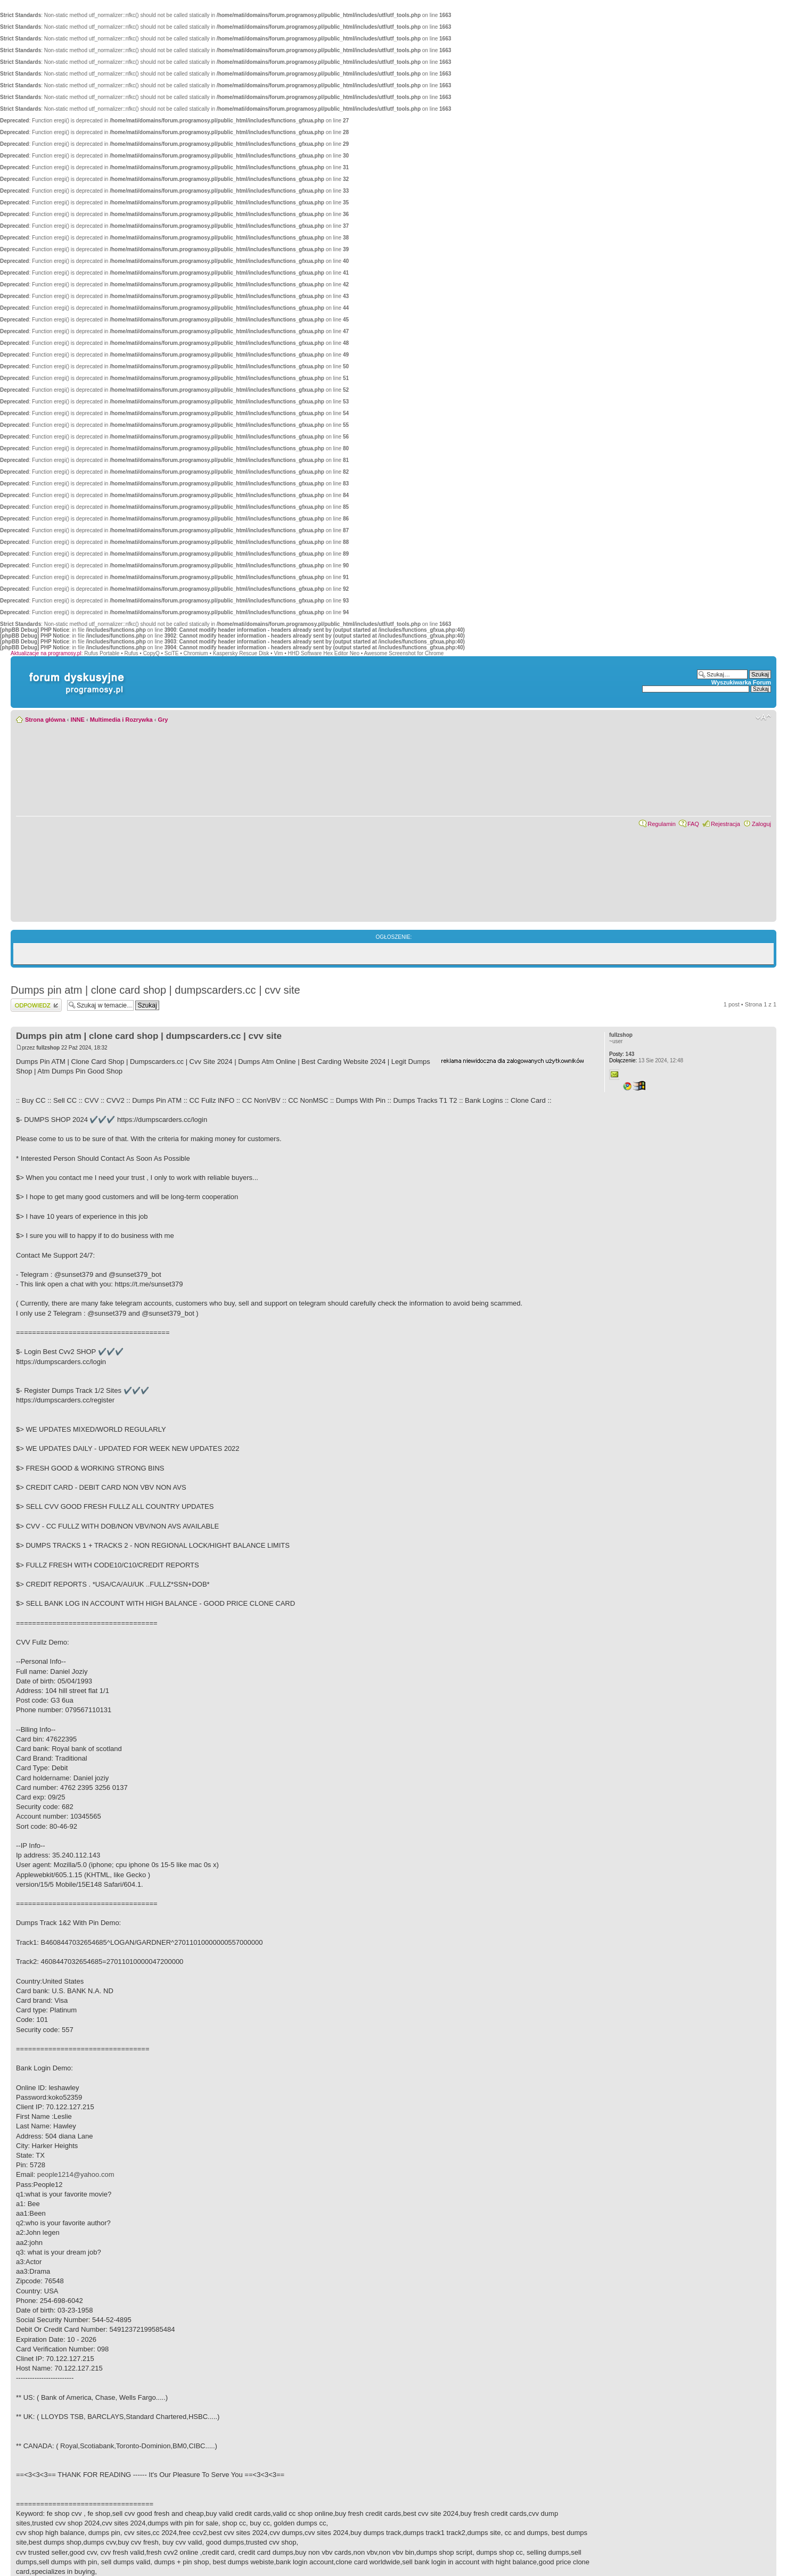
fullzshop (48, 1048)
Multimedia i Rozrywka (121, 719)
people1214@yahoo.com (75, 2174)
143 (621, 1054)
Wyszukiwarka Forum (741, 682)
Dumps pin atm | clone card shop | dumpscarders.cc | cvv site (155, 990)
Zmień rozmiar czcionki (763, 717)
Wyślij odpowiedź (36, 1005)
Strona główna (45, 719)
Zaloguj (761, 824)
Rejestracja (725, 824)
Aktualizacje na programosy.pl (46, 653)
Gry (163, 719)
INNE (78, 719)
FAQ (693, 824)
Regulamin (661, 824)
